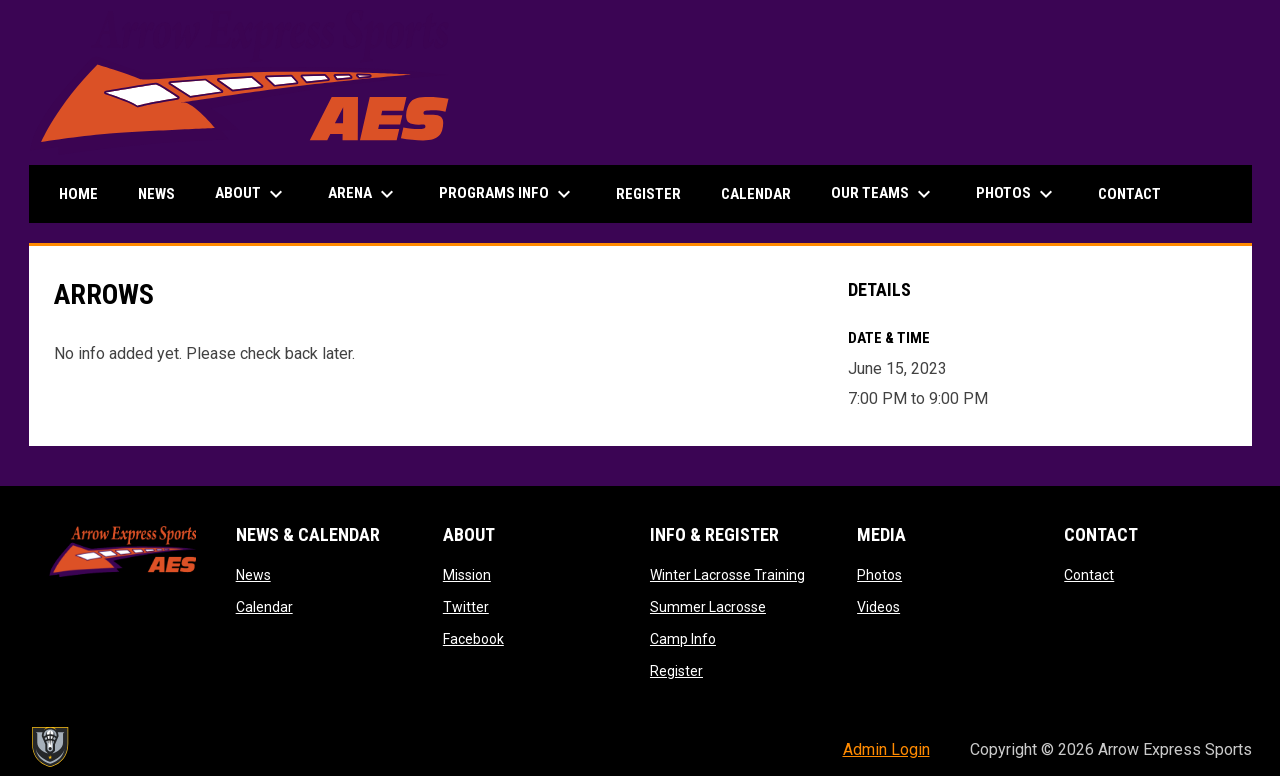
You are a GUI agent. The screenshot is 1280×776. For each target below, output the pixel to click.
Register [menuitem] (648, 194)
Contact (1089, 575)
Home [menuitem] (78, 194)
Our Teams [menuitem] (883, 194)
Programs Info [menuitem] (507, 194)
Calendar (264, 607)
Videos (878, 607)
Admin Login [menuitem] (886, 749)
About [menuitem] (251, 194)
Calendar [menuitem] (756, 194)
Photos (879, 575)
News (253, 575)
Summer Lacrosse (708, 607)
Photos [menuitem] (1017, 194)
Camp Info (683, 639)
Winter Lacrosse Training (727, 575)
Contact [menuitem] (1129, 194)
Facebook (473, 639)
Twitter (466, 607)
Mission (467, 575)
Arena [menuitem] (363, 194)
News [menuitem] (156, 194)
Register (676, 671)
